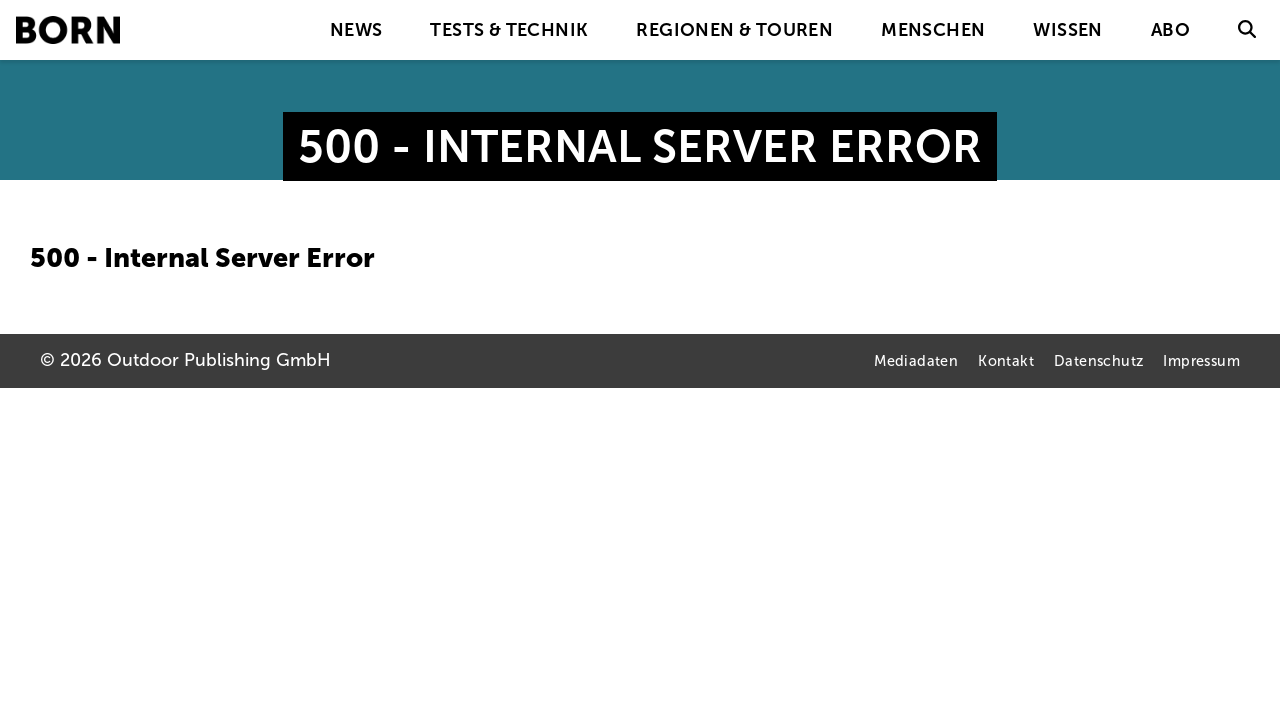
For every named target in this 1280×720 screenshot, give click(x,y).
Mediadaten (916, 361)
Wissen (1067, 30)
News (356, 30)
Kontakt (1006, 361)
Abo (1170, 30)
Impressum (1201, 361)
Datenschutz (1098, 361)
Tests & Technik (509, 30)
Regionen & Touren (734, 30)
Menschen (933, 30)
